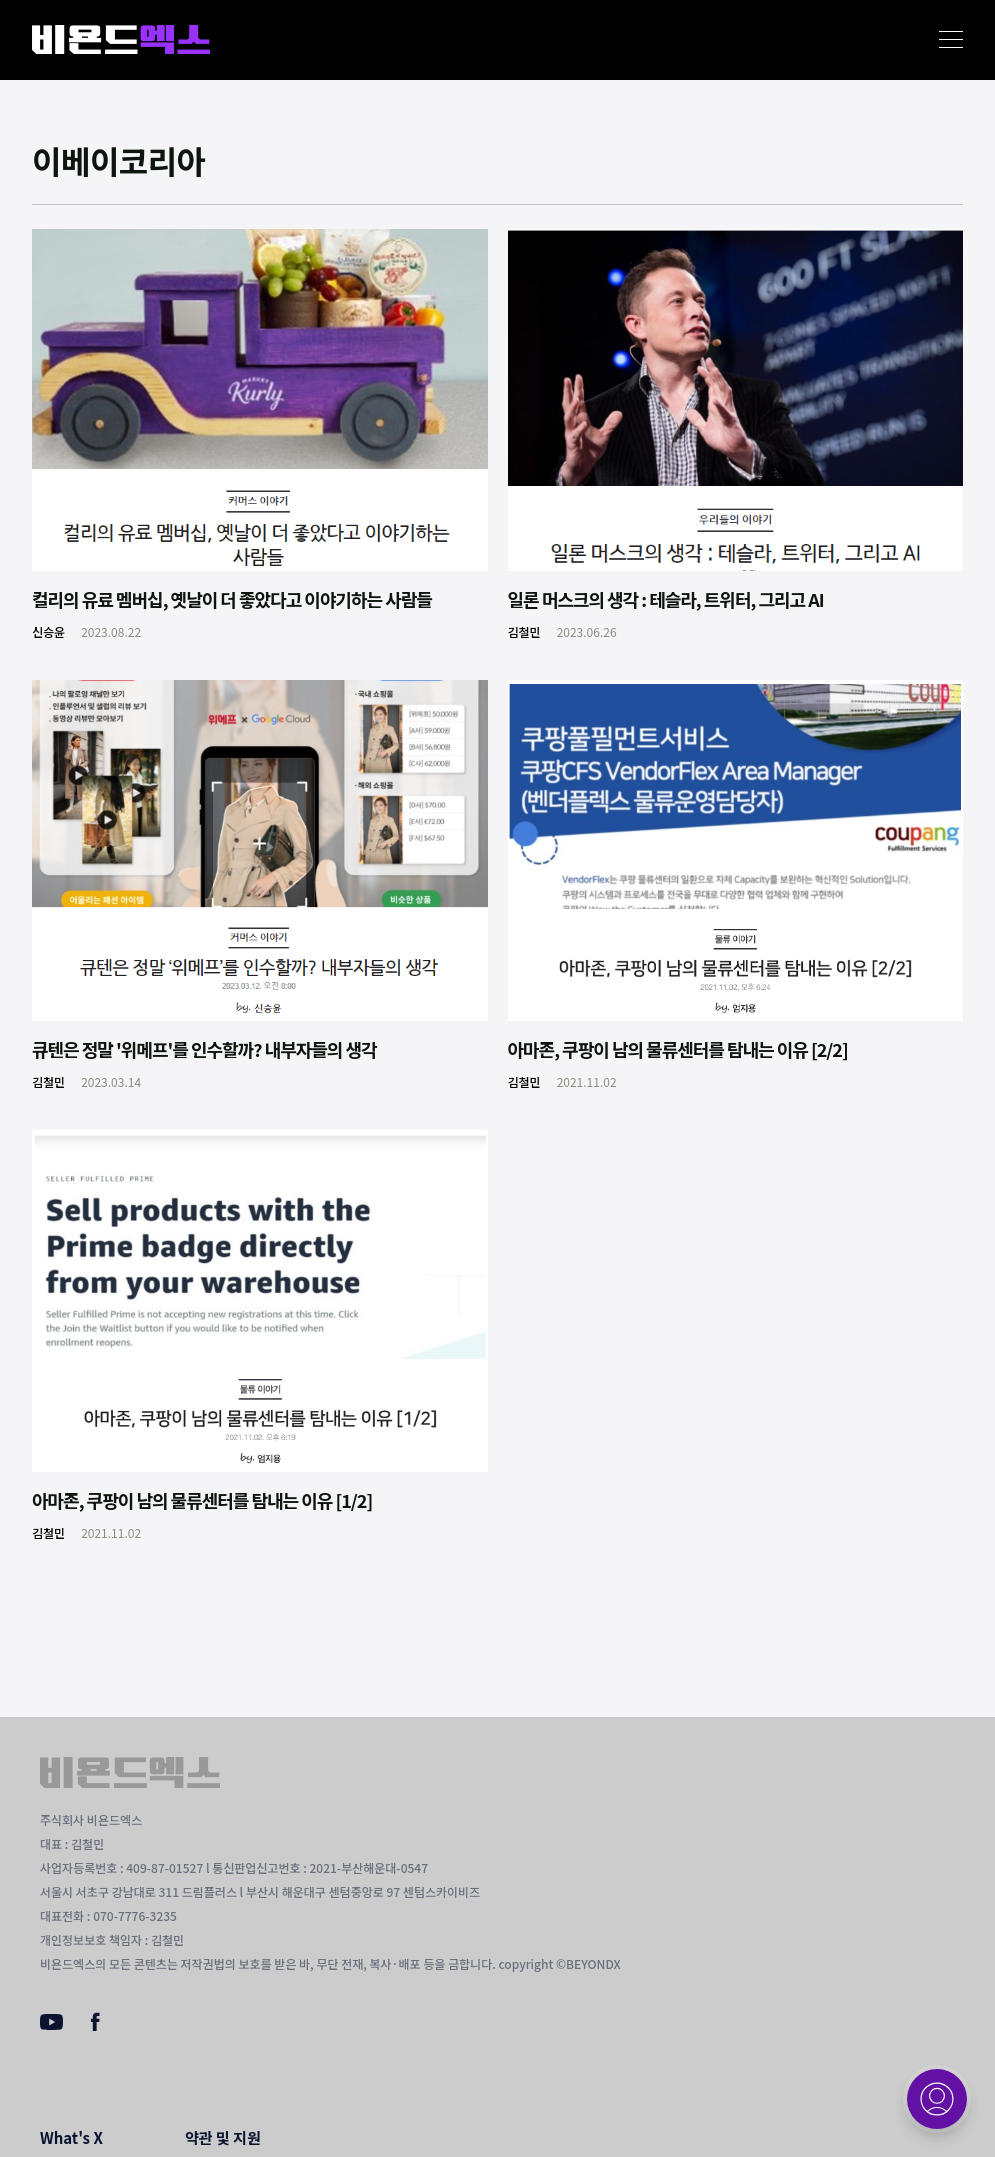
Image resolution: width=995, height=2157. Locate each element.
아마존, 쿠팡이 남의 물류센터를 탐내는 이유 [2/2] (678, 1049)
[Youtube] (51, 2024)
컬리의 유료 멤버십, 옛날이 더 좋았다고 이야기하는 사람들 (232, 599)
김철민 (524, 631)
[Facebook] (95, 2026)
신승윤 (48, 631)
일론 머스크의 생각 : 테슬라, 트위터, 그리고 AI (666, 599)
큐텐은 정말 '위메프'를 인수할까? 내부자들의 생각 (204, 1049)
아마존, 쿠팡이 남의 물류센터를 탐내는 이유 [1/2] (202, 1500)
